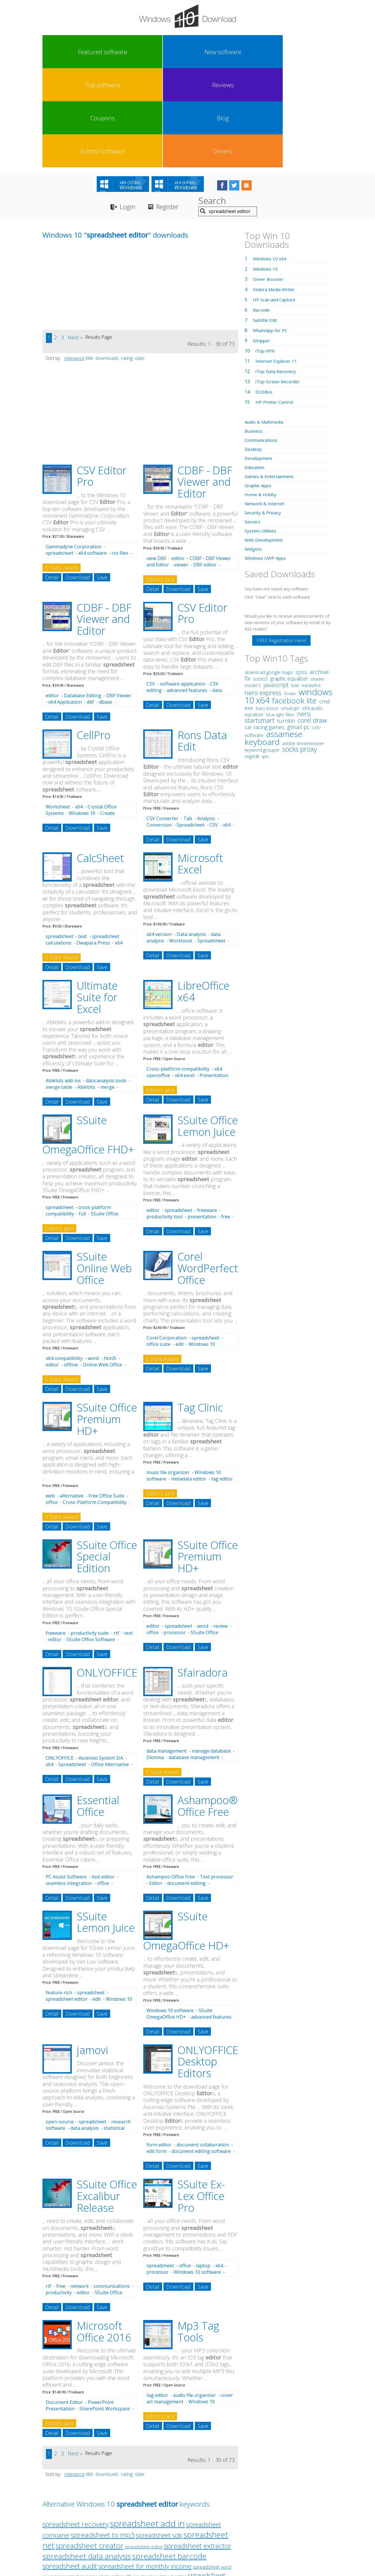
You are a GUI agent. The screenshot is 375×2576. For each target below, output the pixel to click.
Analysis (206, 721)
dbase (105, 604)
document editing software (201, 2054)
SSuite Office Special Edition (107, 1459)
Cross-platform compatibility (177, 971)
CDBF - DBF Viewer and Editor (205, 384)
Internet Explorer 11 (277, 263)
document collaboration (203, 2047)
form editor (159, 2047)
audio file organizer (194, 2298)
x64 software (92, 456)
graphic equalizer (289, 581)
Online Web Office (102, 1267)
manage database (211, 1654)
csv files (120, 456)
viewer (181, 467)
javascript (276, 587)
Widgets (253, 451)
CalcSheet (100, 760)
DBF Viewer (119, 598)
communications (112, 2189)
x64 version (159, 837)
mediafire (311, 588)
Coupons (205, 52)
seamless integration (69, 1786)
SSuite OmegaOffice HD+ (179, 1916)
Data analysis (191, 837)
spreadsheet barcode (169, 2458)
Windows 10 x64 (270, 161)
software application (182, 586)
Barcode (262, 212)
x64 (79, 709)
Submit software (277, 52)
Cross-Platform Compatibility (95, 1405)
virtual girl (290, 611)
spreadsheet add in (147, 2426)
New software (96, 52)
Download (77, 480)
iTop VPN (266, 253)
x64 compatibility (64, 1261)
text (82, 839)
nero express (263, 595)
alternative (71, 1398)
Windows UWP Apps (267, 460)
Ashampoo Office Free (170, 1779)
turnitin (286, 623)
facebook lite (294, 603)
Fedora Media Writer (275, 192)
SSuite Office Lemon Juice (208, 1029)
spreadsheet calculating (110, 2499)
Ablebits (86, 990)
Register (172, 110)
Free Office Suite (106, 1398)
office (52, 1405)
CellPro (93, 638)
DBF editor (205, 467)
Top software (132, 52)
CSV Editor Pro (102, 379)
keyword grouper (262, 652)
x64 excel (185, 978)
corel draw (312, 623)
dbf (90, 604)
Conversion (159, 727)
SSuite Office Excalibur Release (107, 2099)
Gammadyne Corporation (73, 449)
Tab (187, 721)
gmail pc (298, 629)
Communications (263, 342)
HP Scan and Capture (276, 202)
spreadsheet (59, 456)
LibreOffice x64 (203, 894)
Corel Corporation (166, 1240)
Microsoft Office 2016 (104, 2234)
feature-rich (59, 1895)
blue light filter (280, 617)
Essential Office (98, 1709)
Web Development (265, 442)
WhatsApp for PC (272, 233)
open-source (60, 2024)
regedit (252, 659)
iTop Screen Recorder (279, 284)
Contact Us (230, 2521)
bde (295, 588)
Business (255, 333)
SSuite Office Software (91, 1542)
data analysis (84, 2031)
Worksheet (58, 709)
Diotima (155, 1660)
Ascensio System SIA (101, 1660)
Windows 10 (82, 716)
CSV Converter (162, 721)
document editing (186, 1786)
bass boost (267, 611)
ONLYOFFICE (107, 1575)
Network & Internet (266, 406)
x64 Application (65, 604)
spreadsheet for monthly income (145, 2468)
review (220, 1529)
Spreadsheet (190, 727)
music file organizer (168, 1375)
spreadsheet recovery (75, 2426)
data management (166, 1654)
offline (71, 1267)
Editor (155, 1786)
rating (127, 260)
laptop (203, 2168)
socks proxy (299, 651)
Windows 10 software (170, 1913)
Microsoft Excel (200, 766)
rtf (116, 1535)
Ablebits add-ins (63, 983)
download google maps (269, 575)
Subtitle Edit (266, 222)
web (50, 1398)
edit (179, 1247)
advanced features (187, 593)
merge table (59, 990)
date (139, 260)
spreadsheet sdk (159, 2438)
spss (301, 574)
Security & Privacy (264, 415)
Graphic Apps (259, 388)
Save (102, 480)
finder (290, 596)
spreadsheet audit (69, 2468)
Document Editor (64, 2305)
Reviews (169, 52)
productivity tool (164, 1119)
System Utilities (261, 433)
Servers (253, 424)
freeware (207, 1113)
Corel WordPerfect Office (208, 1171)
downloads (107, 260)
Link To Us (143, 2521)
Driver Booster (269, 181)
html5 (110, 1261)
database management (194, 1660)
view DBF (156, 461)
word (93, 1261)
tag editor (222, 1381)
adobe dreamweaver (303, 646)
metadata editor (188, 1381)
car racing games (264, 629)
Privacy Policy (186, 2521)
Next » (75, 239)
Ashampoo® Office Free (208, 1709)
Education (255, 370)
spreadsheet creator (89, 2448)
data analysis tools (106, 983)
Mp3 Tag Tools (198, 2234)
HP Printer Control (275, 304)
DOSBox (264, 294)
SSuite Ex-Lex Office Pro (201, 2099)
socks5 (260, 581)
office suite (158, 1247)
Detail (52, 480)
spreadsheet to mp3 (102, 2437)
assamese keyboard (274, 640)
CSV (150, 586)
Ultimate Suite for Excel (97, 900)
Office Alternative (110, 1667)
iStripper (262, 243)
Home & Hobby (261, 397)
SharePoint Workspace (104, 2311)
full (82, 1116)
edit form (156, 2054)
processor (174, 1535)
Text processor (216, 1779)
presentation (202, 1119)
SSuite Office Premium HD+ (107, 1322)
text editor (103, 1779)
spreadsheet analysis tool (103, 2488)
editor (178, 461)
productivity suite (90, 1535)
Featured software (60, 52)
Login (128, 110)
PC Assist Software (66, 1779)
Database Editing (82, 598)
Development (259, 361)
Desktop (254, 351)
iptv (265, 659)
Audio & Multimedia (266, 324)
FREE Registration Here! (281, 543)
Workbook (180, 843)
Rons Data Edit (202, 644)
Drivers (314, 52)
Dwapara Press (93, 845)
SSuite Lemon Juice (106, 1825)
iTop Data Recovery (277, 274)
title (89, 260)
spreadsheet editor (67, 1902)
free (225, 1119)
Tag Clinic (200, 1310)
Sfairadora (203, 1575)
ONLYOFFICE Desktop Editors (208, 1964)
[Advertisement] (86, 191)
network (79, 2189)
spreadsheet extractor (197, 2448)
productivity (59, 2195)
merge (107, 990)
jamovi (92, 1952)
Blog (241, 52)
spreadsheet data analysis (86, 2458)
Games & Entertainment (271, 379)
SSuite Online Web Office (104, 1171)
